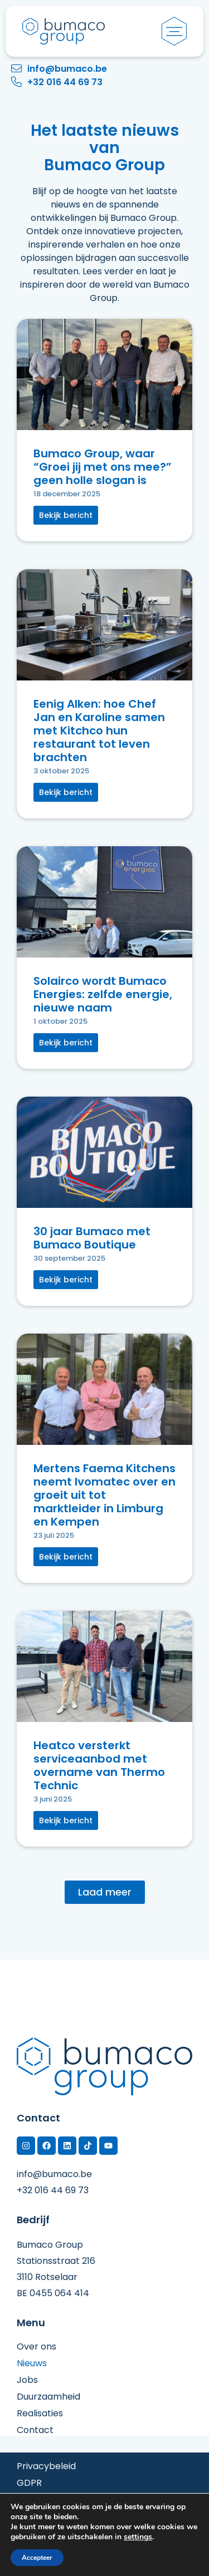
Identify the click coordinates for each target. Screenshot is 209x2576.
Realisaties (40, 2413)
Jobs (27, 2380)
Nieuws (32, 2363)
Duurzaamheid (48, 2396)
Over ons (36, 2346)
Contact (35, 2430)
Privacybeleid (46, 2466)
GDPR (29, 2483)
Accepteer (37, 2557)
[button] (65, 515)
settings (138, 2537)
